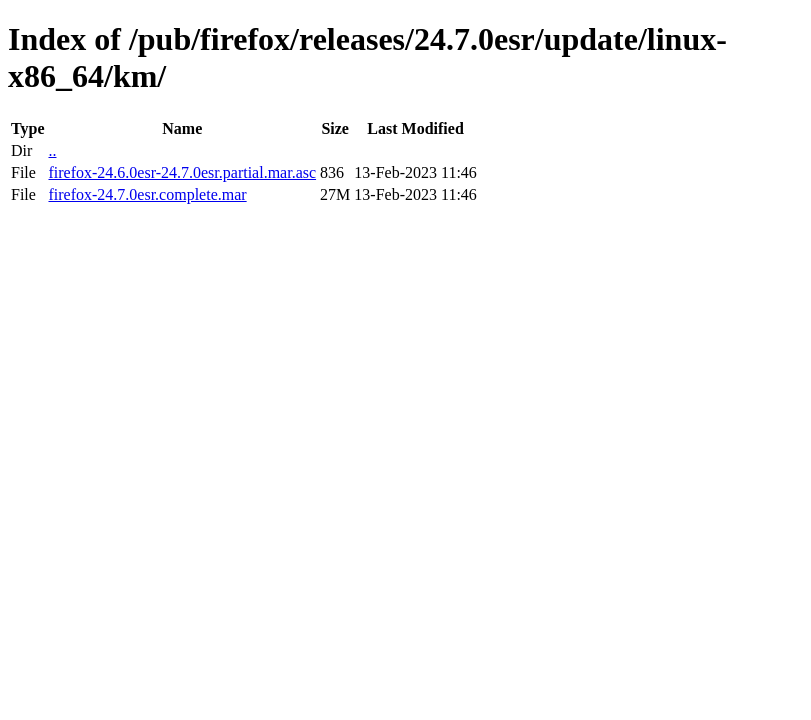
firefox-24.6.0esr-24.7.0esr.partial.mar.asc (182, 172)
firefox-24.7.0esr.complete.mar (147, 194)
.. (52, 150)
